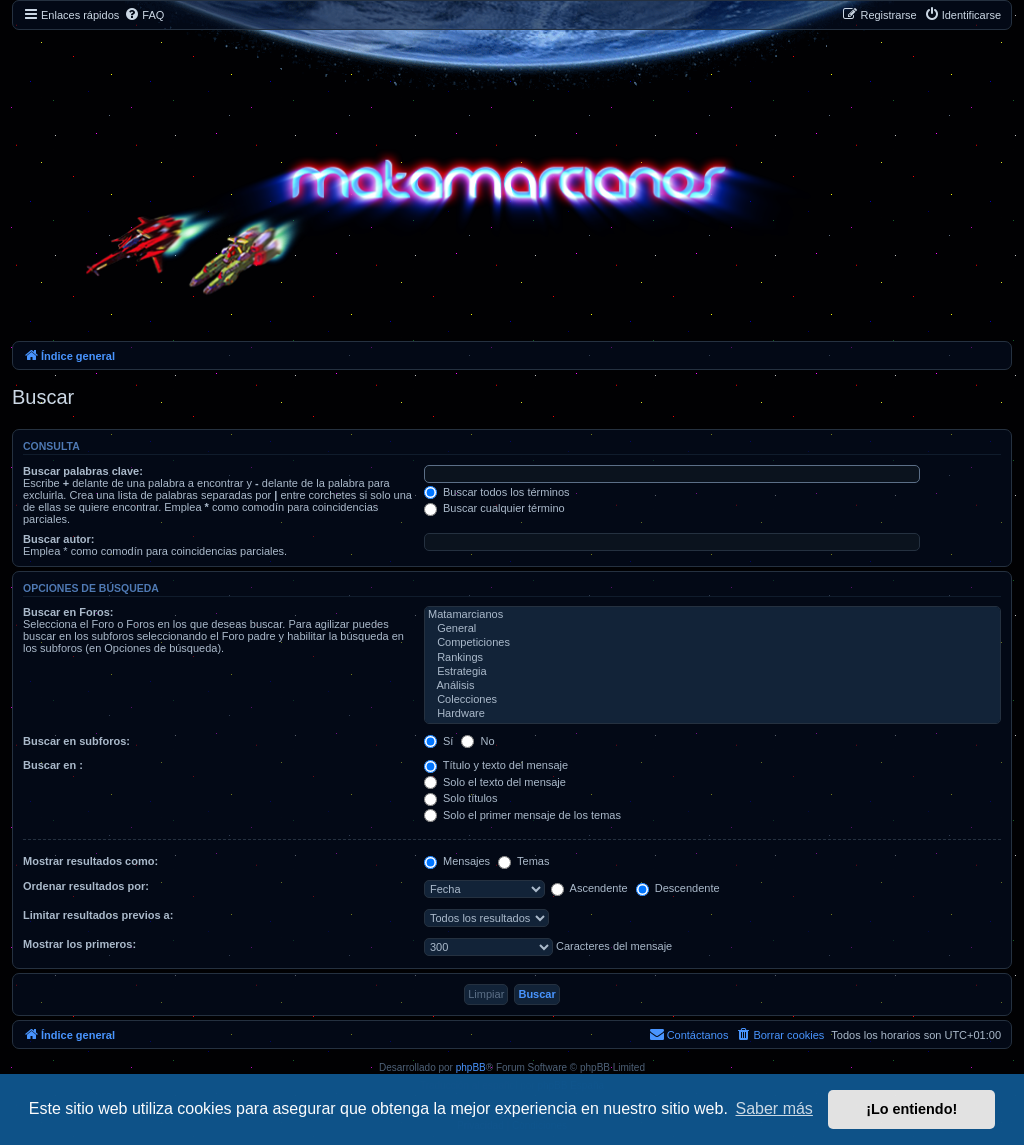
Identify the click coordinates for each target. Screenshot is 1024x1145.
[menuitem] (144, 15)
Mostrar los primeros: (79, 944)
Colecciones (712, 700)
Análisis (712, 686)
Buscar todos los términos (497, 492)
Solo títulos (460, 798)
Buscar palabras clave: (83, 471)
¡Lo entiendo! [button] (911, 1109)
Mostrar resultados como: (90, 861)
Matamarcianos (712, 615)
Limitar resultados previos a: (98, 915)
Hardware (712, 714)
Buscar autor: (59, 539)
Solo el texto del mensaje (495, 782)
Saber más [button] (774, 1108)
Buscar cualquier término (494, 508)
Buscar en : (53, 765)
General (712, 629)
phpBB (471, 1067)
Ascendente (589, 888)
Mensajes (457, 861)
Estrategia (712, 672)
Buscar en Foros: (68, 612)
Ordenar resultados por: (86, 886)
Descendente (678, 888)
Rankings (712, 658)
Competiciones (712, 643)
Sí (438, 741)
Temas (523, 861)
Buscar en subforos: (76, 741)
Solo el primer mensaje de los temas (522, 815)
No (477, 741)
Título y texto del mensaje (496, 765)
